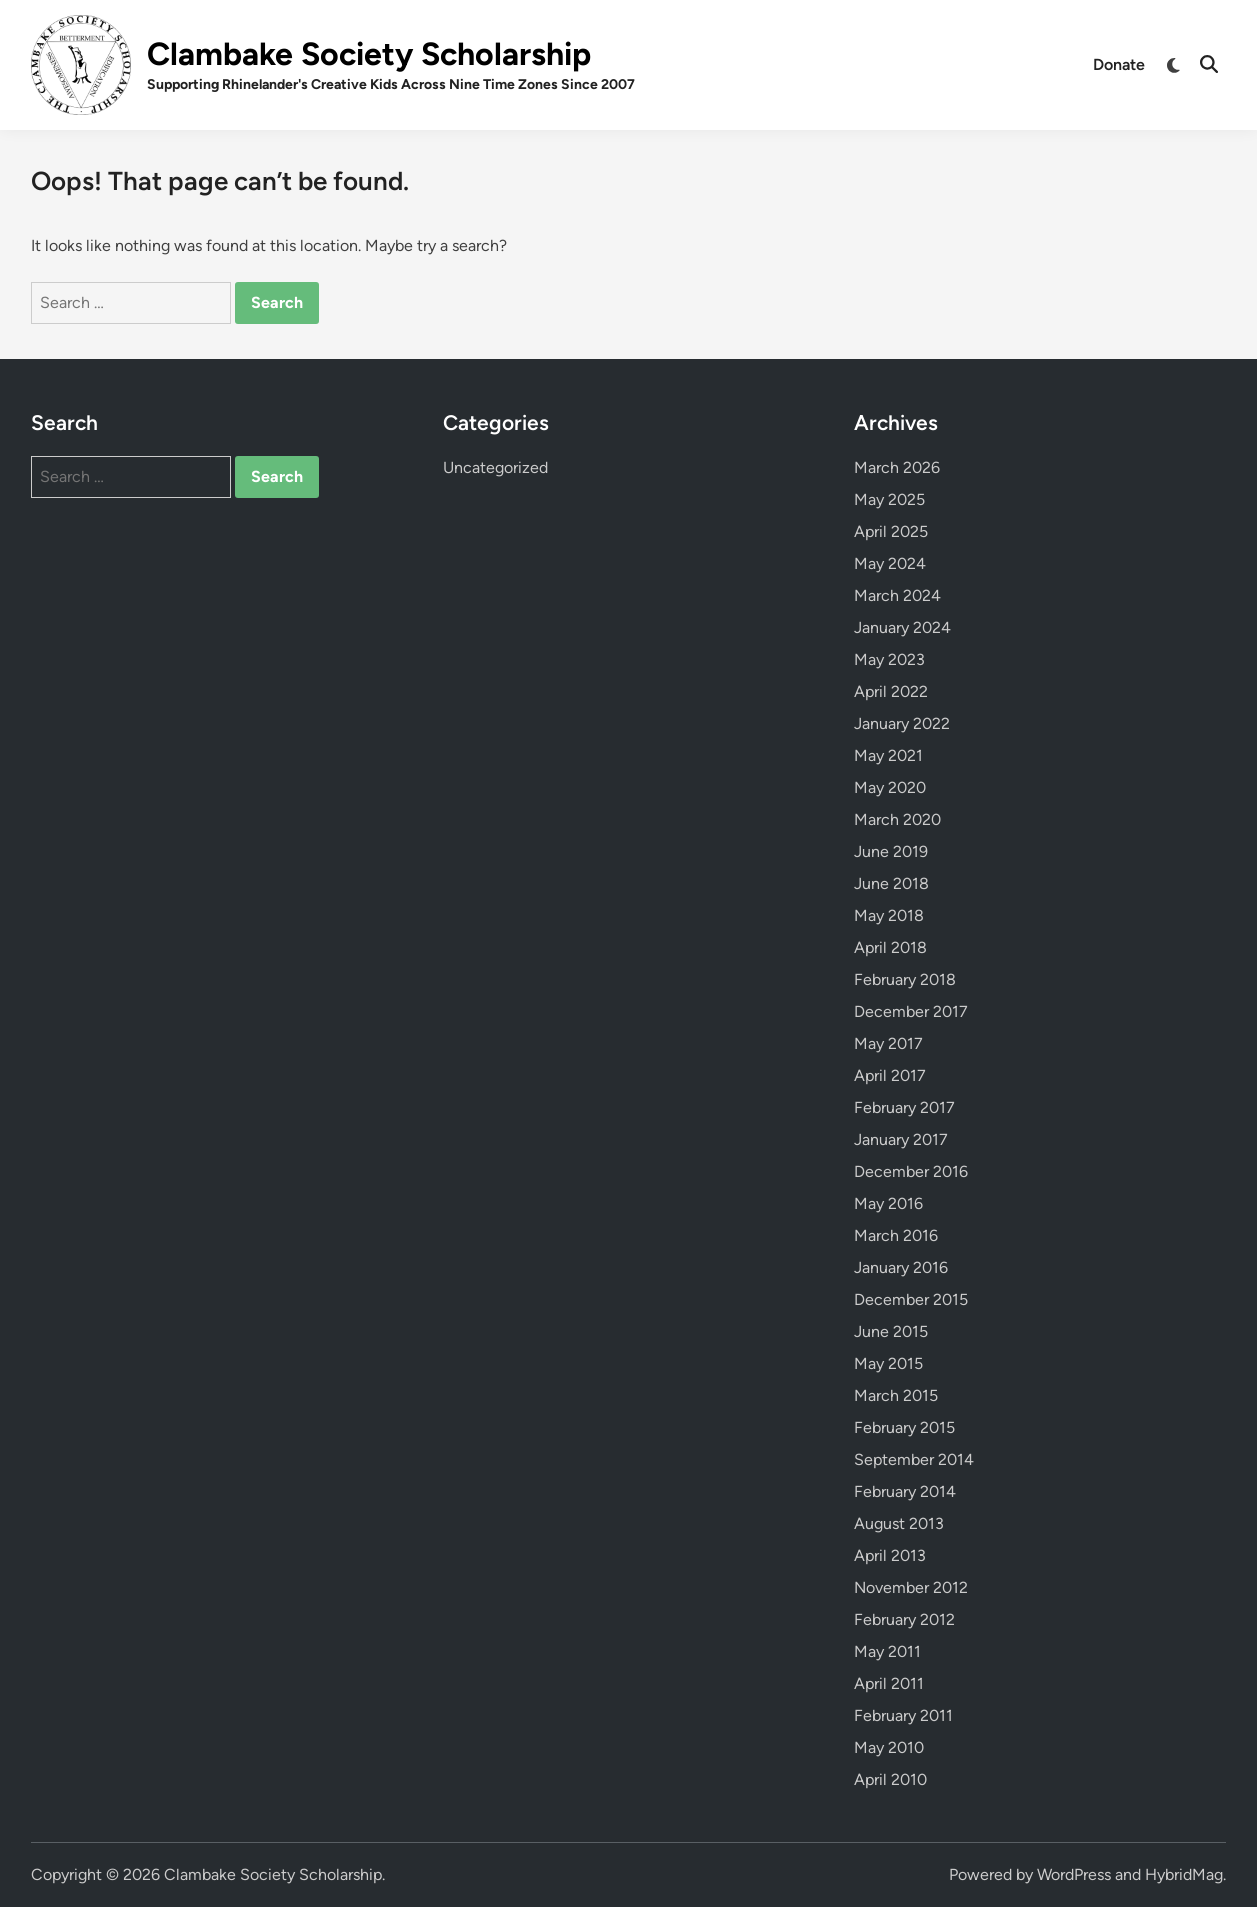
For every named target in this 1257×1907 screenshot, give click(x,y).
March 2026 (897, 467)
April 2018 (890, 947)
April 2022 (891, 691)
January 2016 (901, 1267)
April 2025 (891, 531)
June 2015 (891, 1331)
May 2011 (887, 1651)
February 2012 (904, 1619)
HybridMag (1184, 1874)
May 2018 (889, 915)
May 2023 (889, 659)
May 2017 (888, 1043)
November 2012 (911, 1587)
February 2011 (903, 1715)
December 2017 (911, 1011)
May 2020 (890, 787)
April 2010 (890, 1779)
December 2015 (911, 1299)
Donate (1119, 64)
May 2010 (889, 1747)
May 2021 (888, 755)
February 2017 (904, 1107)
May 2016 (888, 1203)
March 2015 (896, 1395)
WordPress (1074, 1874)
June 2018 (891, 883)
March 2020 (897, 819)
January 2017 (901, 1139)
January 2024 (902, 627)
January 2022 (902, 723)
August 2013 (899, 1523)
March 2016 (896, 1235)
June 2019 (891, 851)
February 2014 (905, 1491)
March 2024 (897, 595)
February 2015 (904, 1427)
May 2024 (890, 563)
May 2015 (888, 1363)
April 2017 (890, 1075)
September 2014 (914, 1459)
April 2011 (889, 1683)
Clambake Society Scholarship (369, 54)
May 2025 (889, 499)
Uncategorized (495, 467)
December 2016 (911, 1171)
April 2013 (890, 1555)
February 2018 (905, 979)
